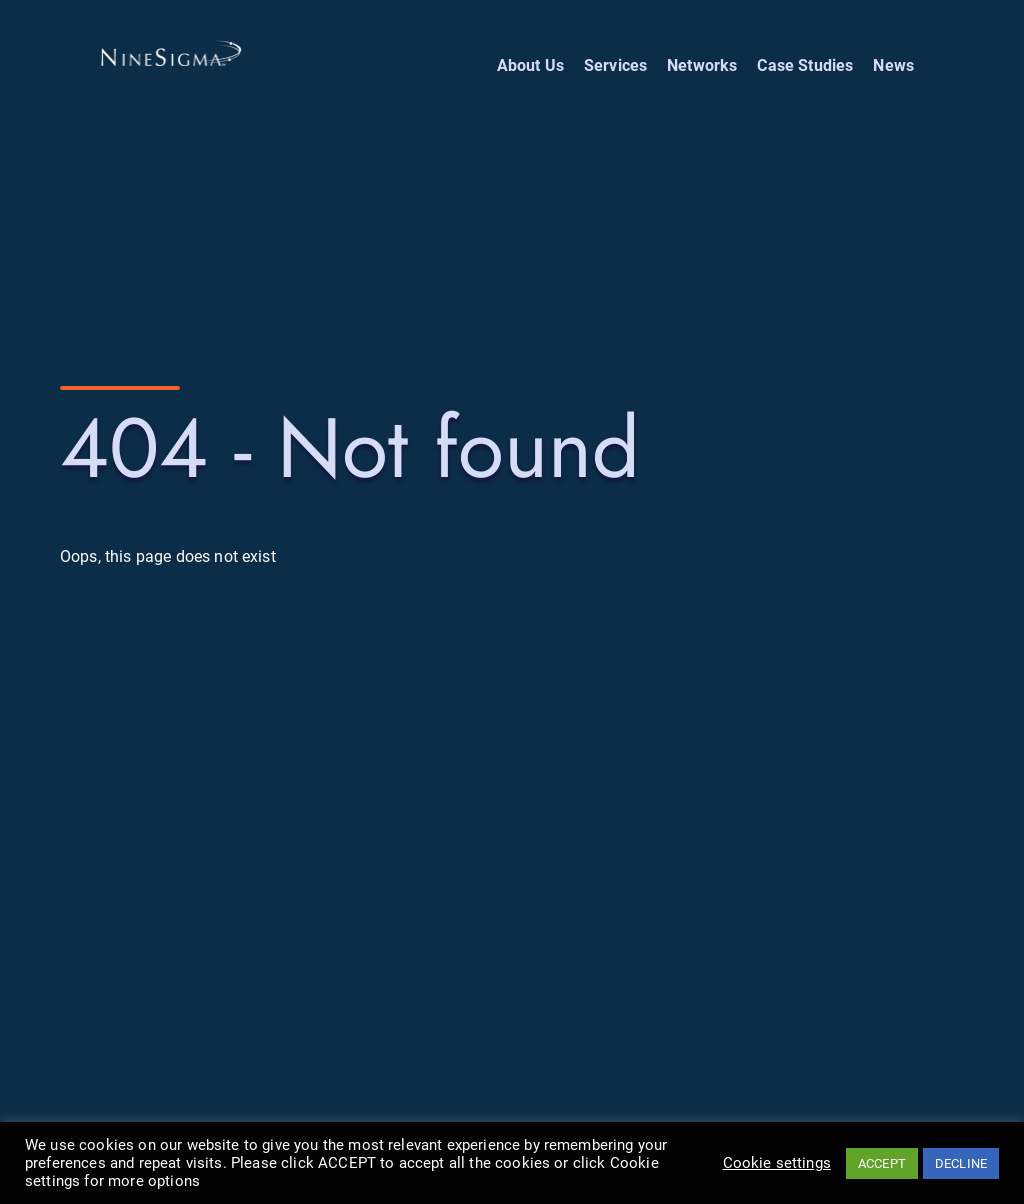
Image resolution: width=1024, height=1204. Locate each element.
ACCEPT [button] (882, 1163)
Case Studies (805, 65)
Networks (702, 65)
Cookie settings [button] (777, 1163)
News (893, 65)
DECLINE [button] (961, 1163)
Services (615, 65)
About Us (530, 65)
